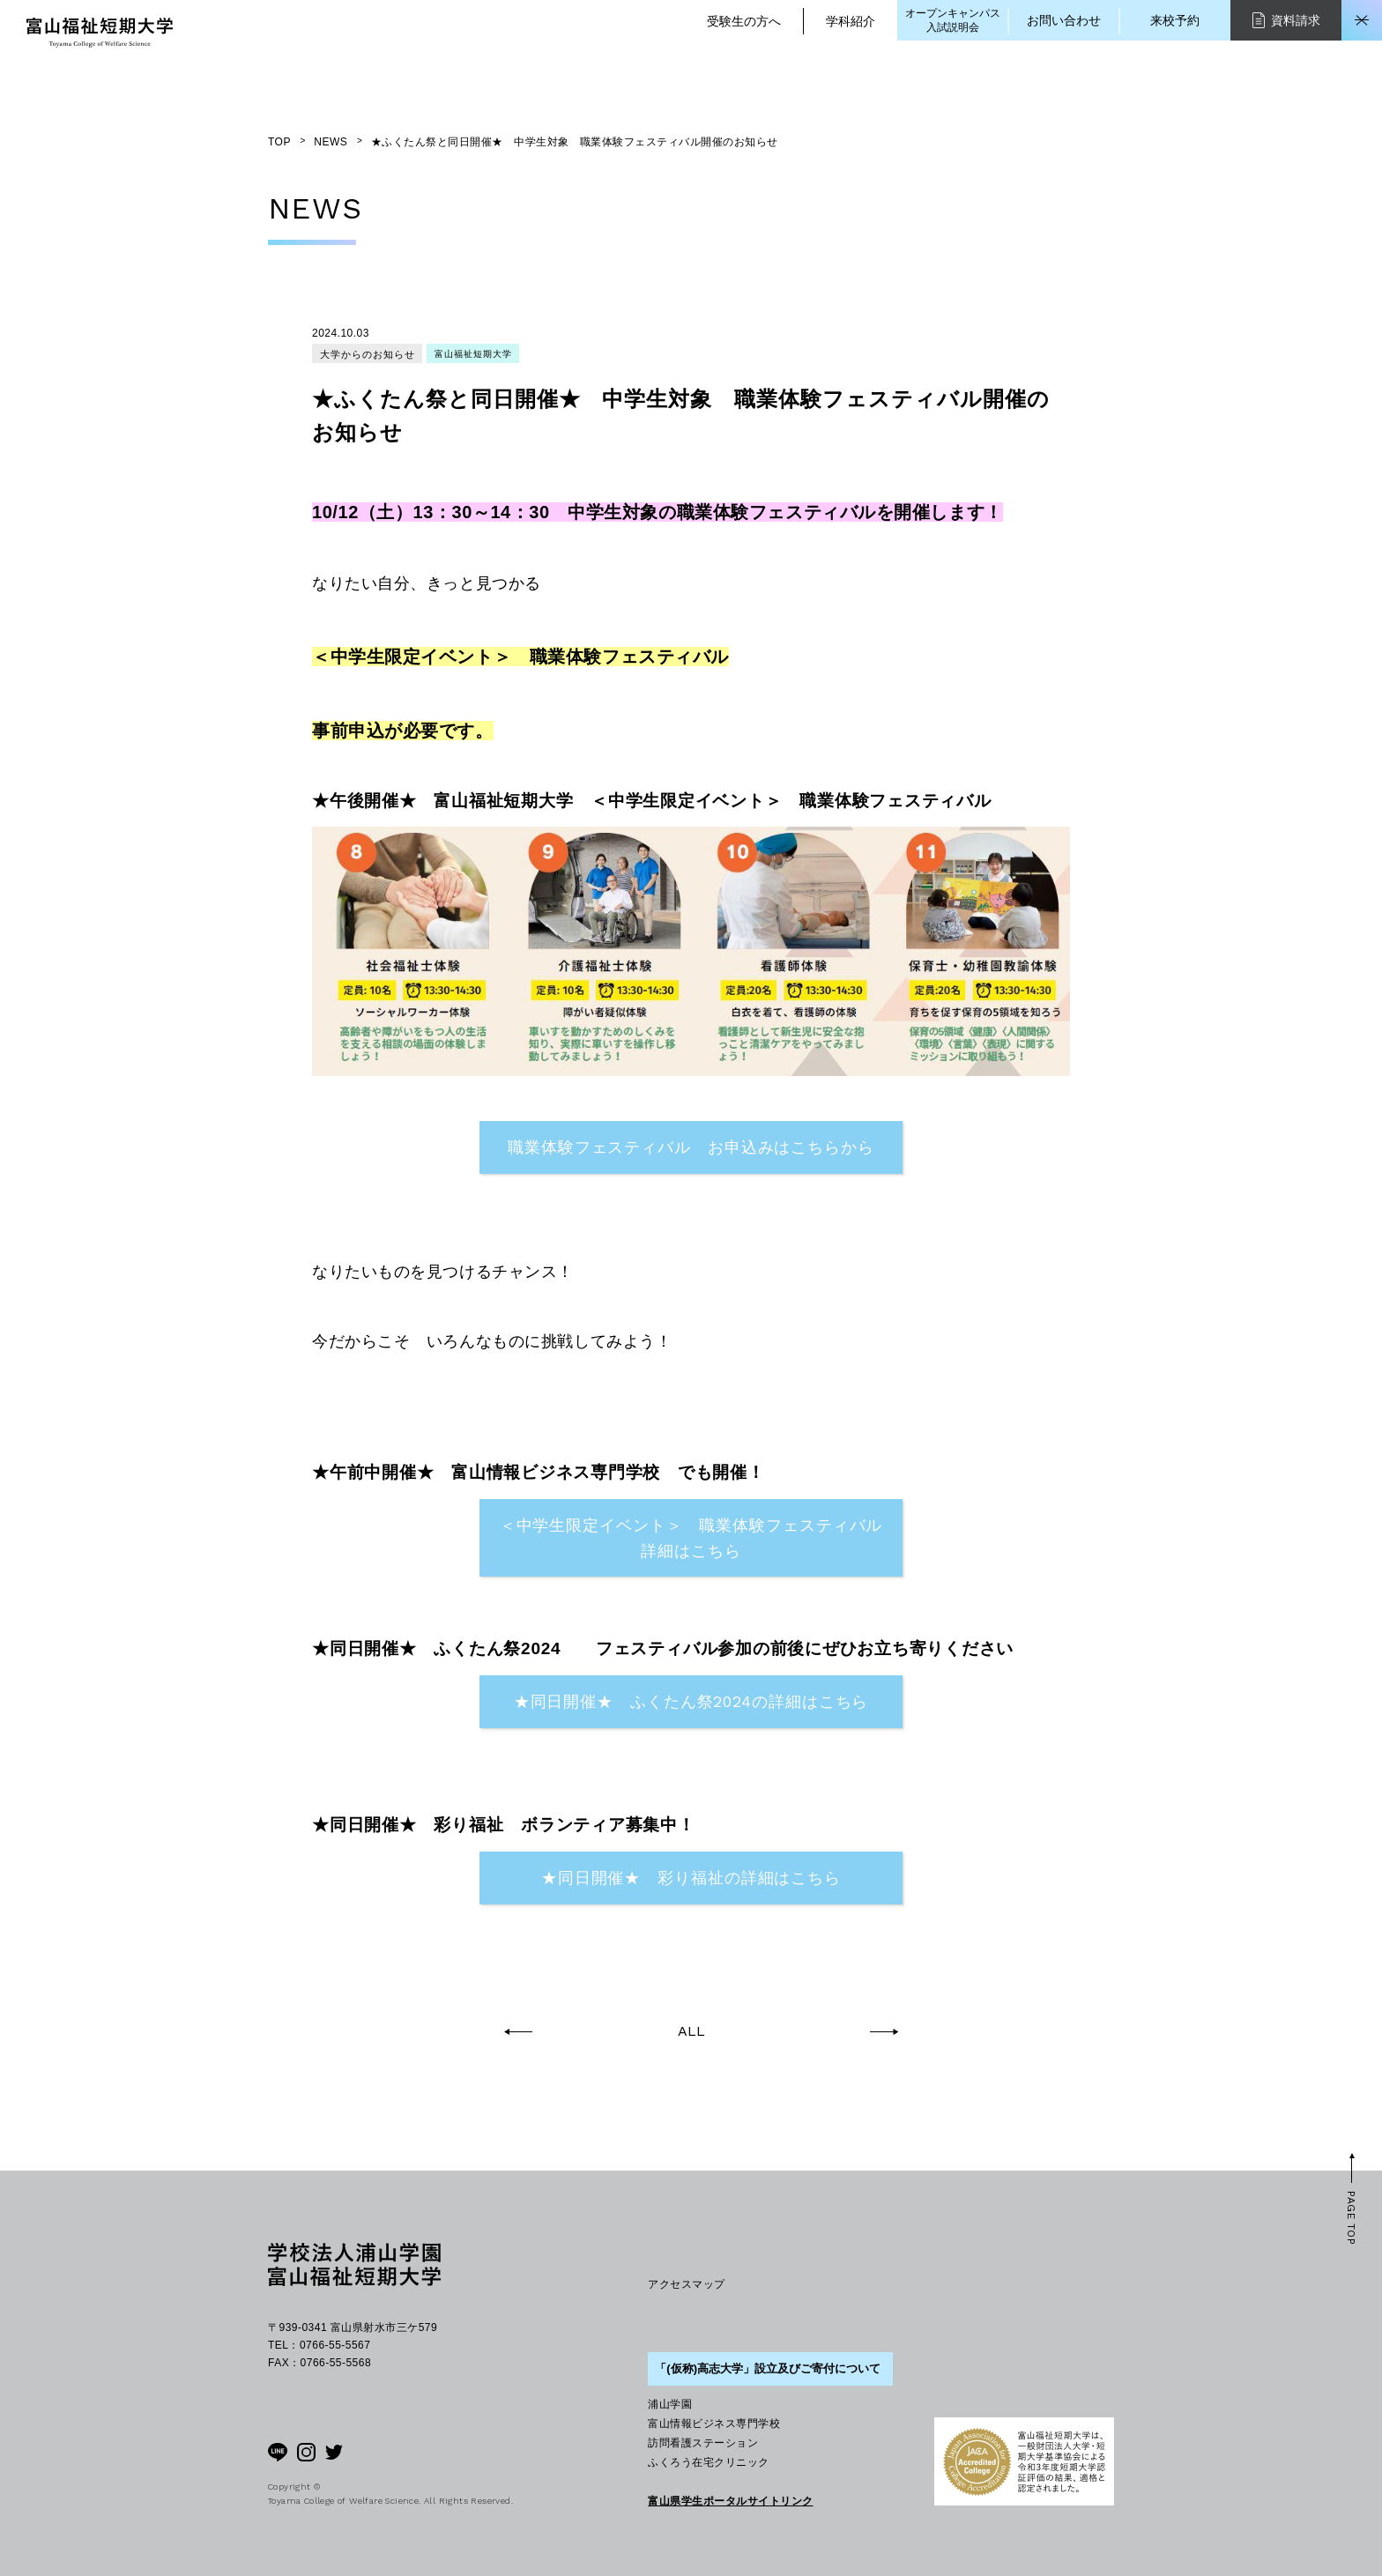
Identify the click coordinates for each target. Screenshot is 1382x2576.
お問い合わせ (1064, 20)
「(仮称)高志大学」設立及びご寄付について (767, 2368)
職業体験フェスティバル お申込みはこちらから (691, 1147)
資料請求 (1286, 19)
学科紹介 (850, 21)
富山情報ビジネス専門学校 (714, 2423)
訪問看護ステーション (703, 2443)
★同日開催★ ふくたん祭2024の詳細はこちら (691, 1701)
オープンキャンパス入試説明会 (952, 20)
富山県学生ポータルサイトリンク (730, 2501)
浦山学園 (670, 2404)
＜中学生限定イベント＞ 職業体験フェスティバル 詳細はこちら (701, 1538)
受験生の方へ (744, 21)
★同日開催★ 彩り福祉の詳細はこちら (691, 1877)
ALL (691, 2031)
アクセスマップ (686, 2284)
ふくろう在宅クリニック (708, 2462)
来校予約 (1175, 20)
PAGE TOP (1351, 2218)
